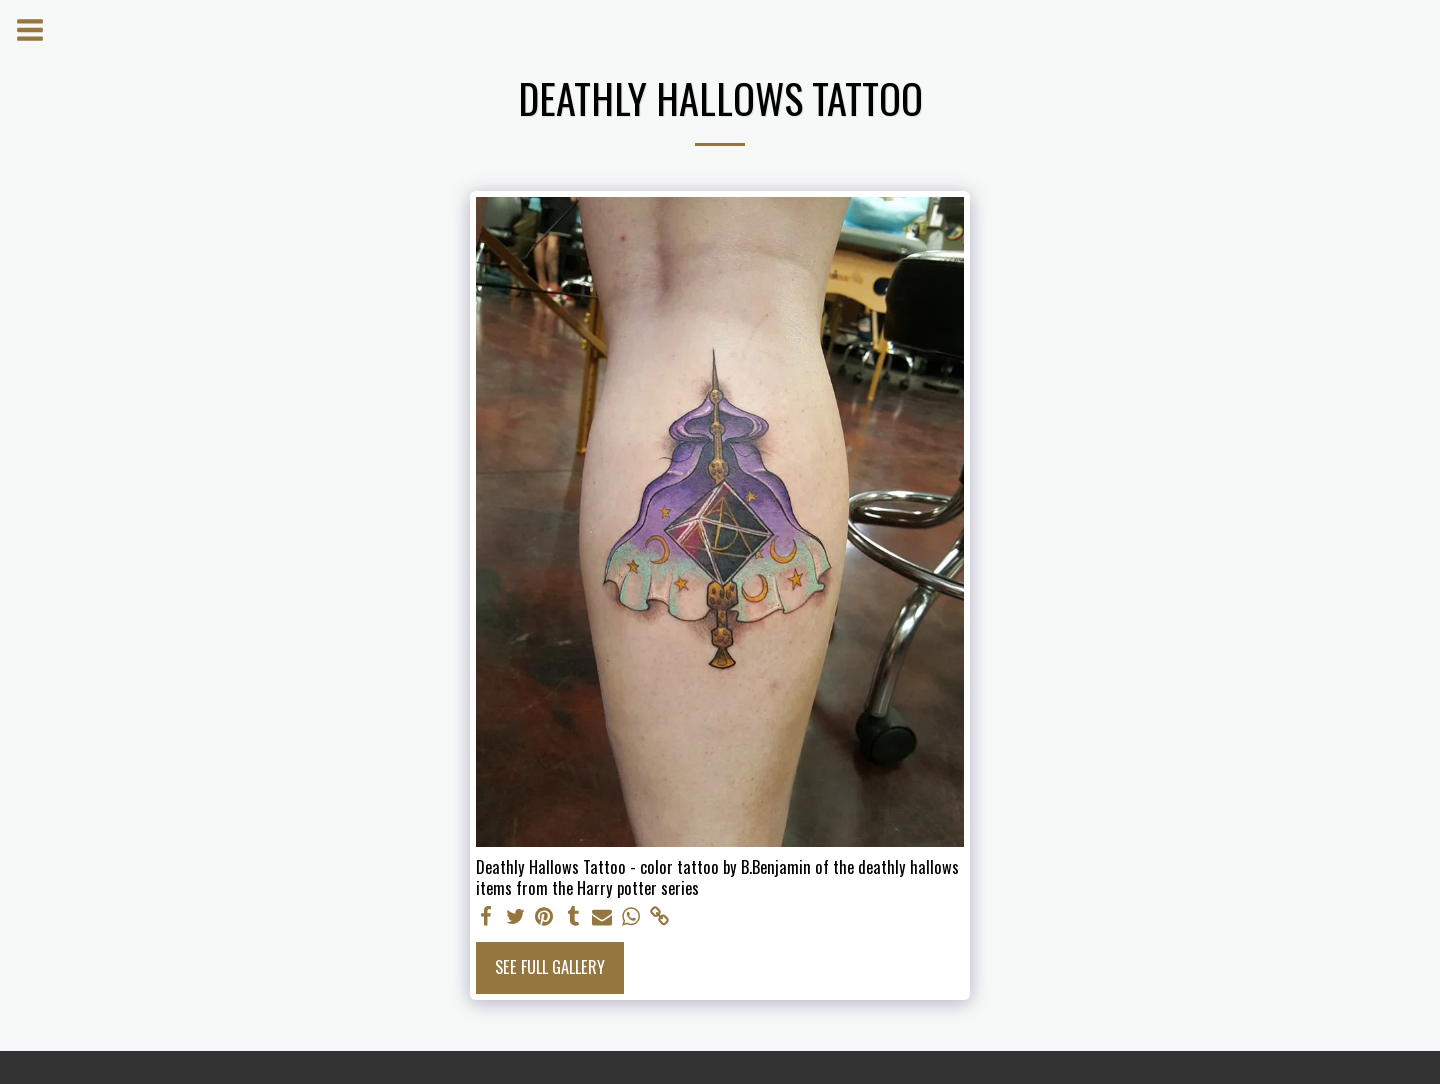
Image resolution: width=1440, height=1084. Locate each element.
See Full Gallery (550, 966)
